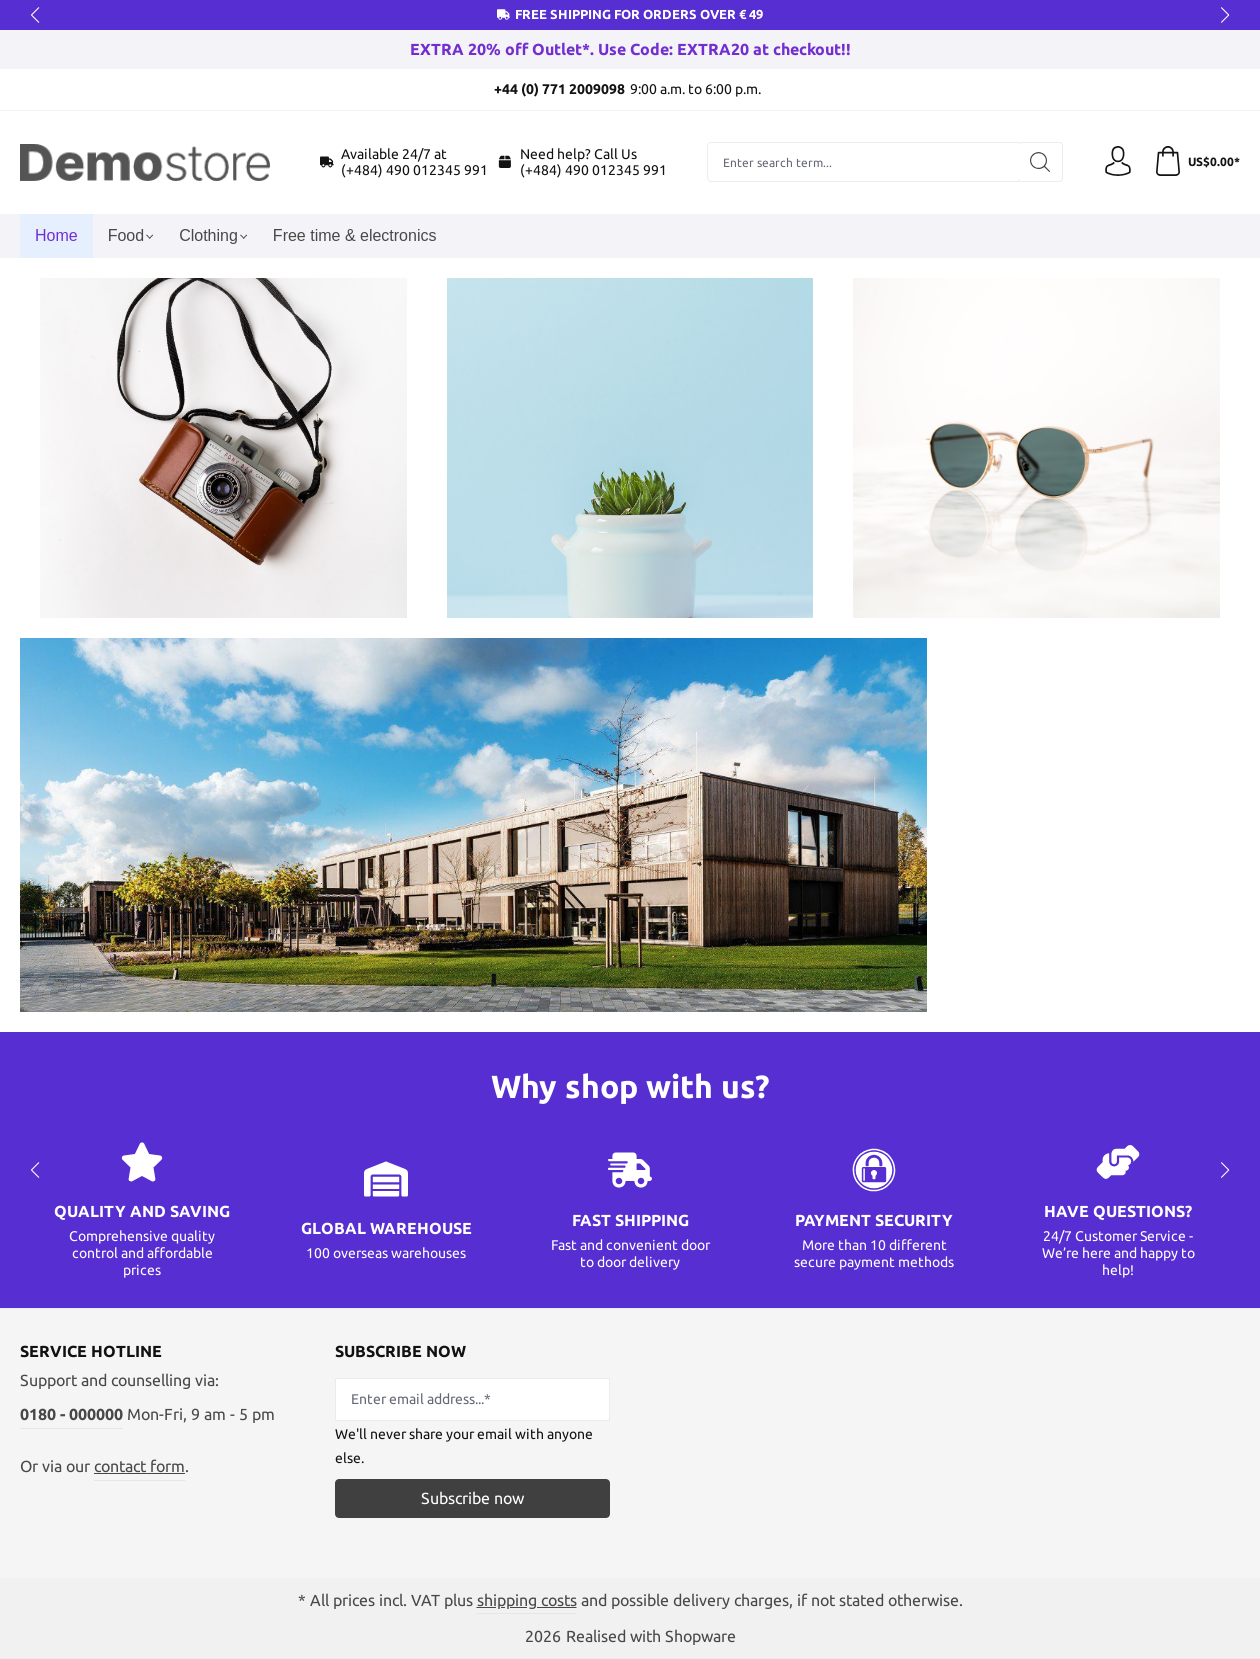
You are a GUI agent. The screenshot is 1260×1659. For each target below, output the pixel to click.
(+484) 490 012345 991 (414, 170)
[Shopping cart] (1196, 162)
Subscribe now (472, 1498)
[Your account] (1118, 162)
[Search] (1040, 162)
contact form (139, 1466)
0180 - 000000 (71, 1414)
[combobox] (863, 162)
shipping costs (527, 1600)
